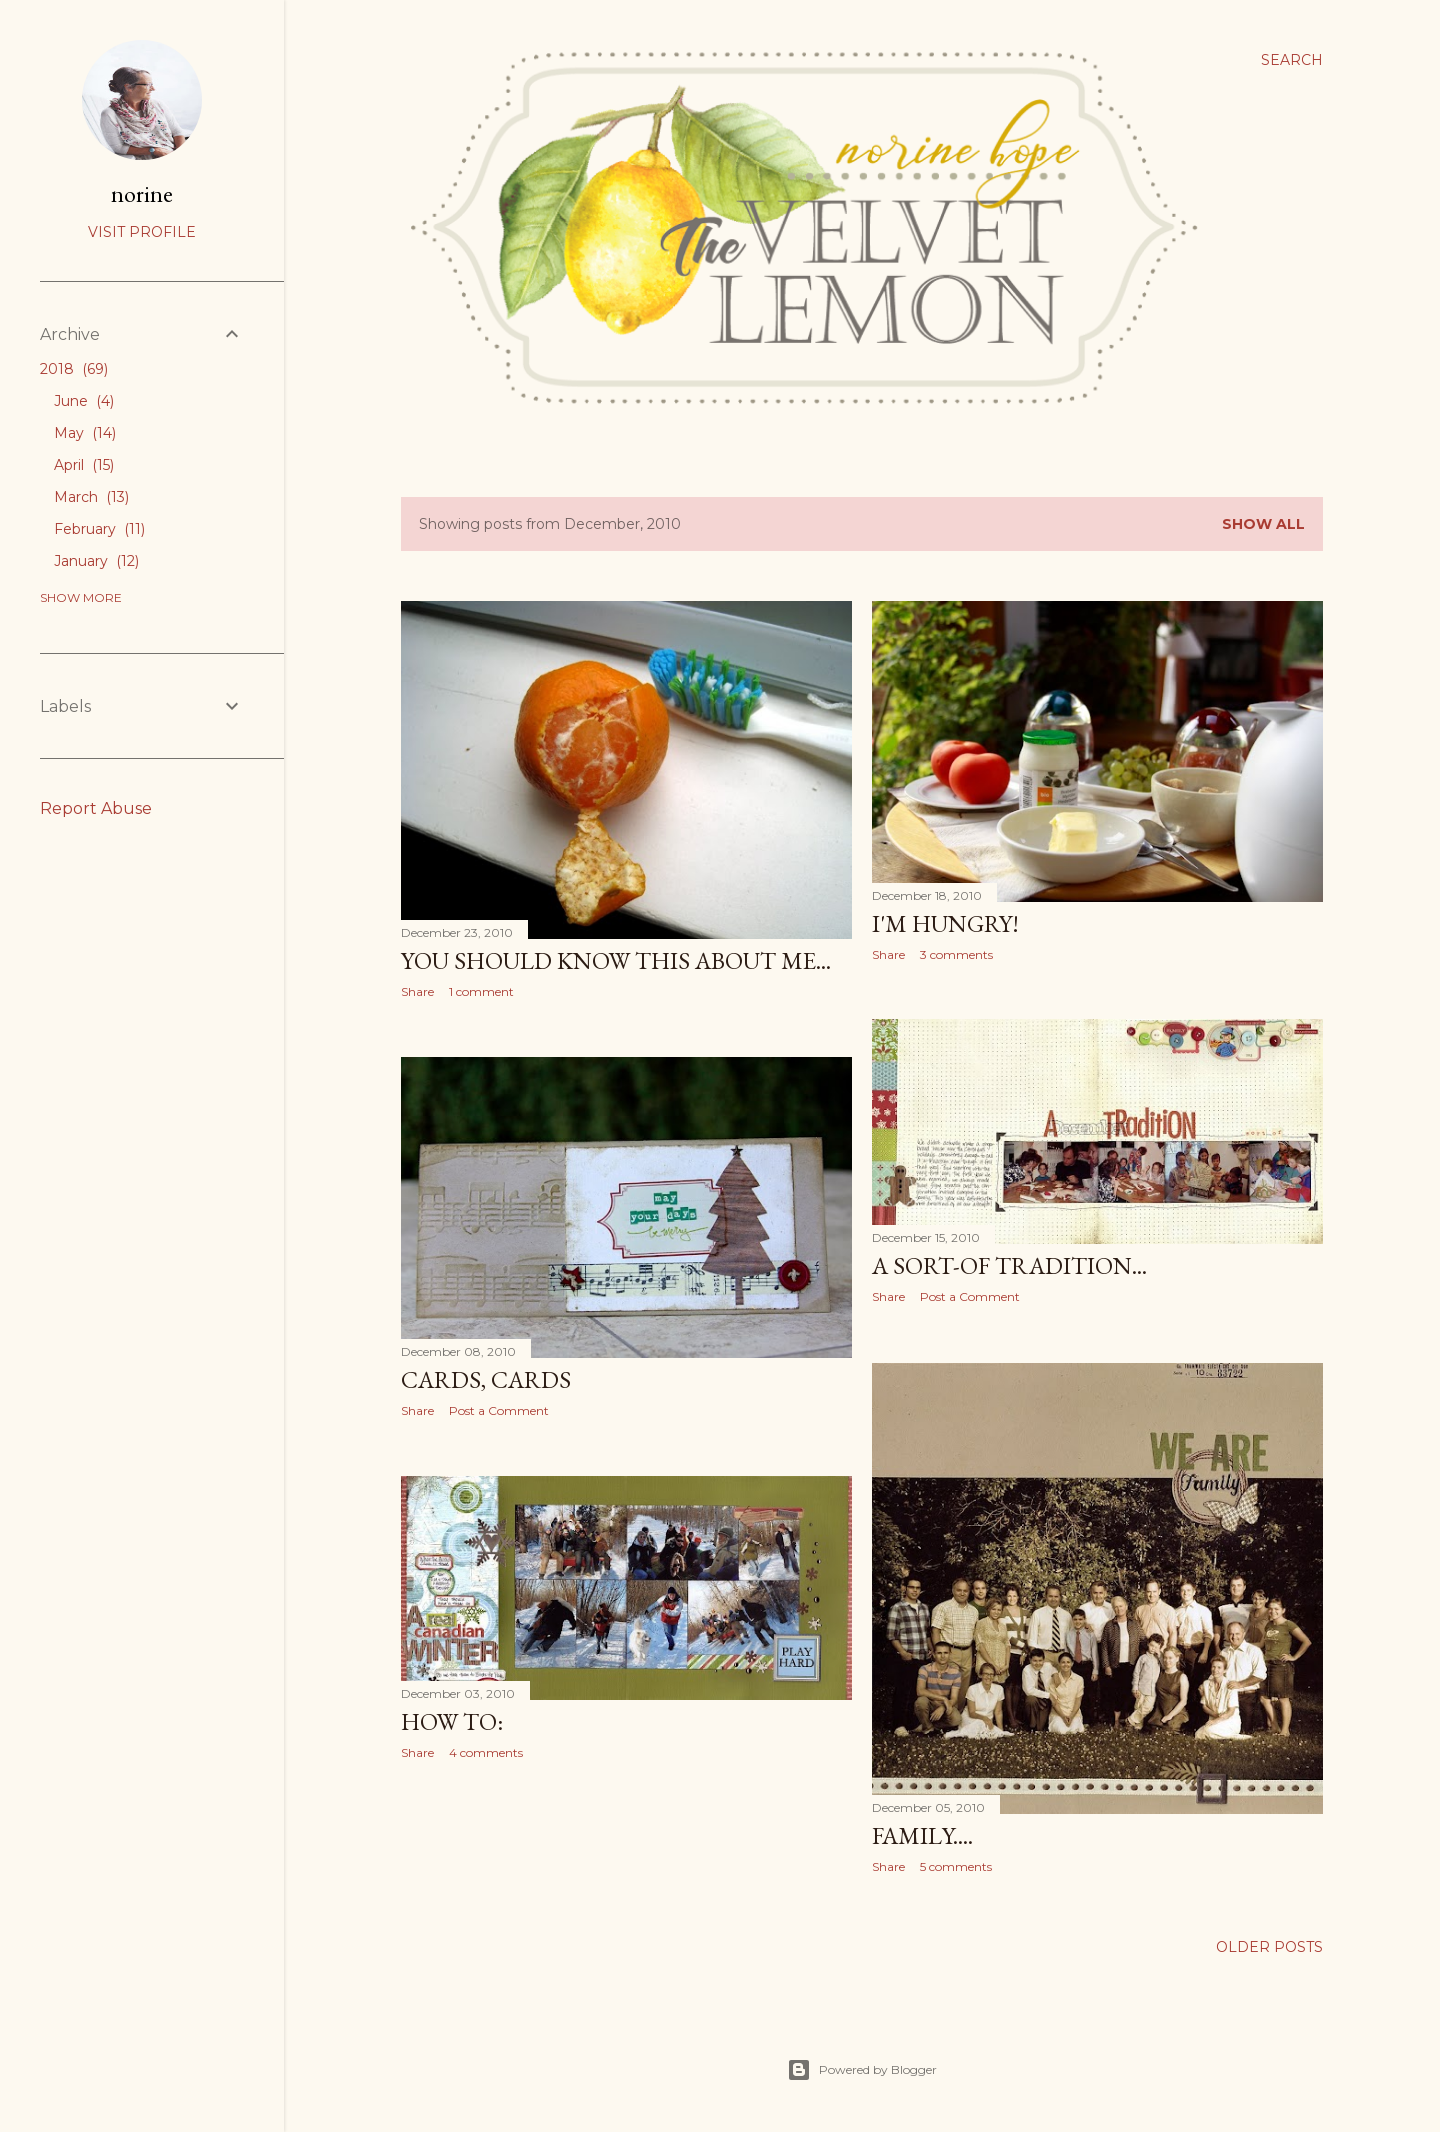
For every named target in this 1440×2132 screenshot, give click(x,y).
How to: (452, 1721)
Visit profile (142, 232)
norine (142, 193)
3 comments (956, 954)
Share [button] (417, 991)
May (85, 433)
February (99, 529)
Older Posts (1269, 1947)
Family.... (922, 1835)
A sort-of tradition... (1009, 1265)
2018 (74, 369)
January (96, 561)
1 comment (481, 991)
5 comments (956, 1866)
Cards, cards (486, 1379)
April (84, 465)
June (84, 401)
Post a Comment (970, 1296)
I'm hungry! (945, 923)
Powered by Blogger (862, 2070)
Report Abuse (96, 808)
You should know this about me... (616, 960)
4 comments (486, 1752)
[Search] (1292, 60)
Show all (1263, 524)
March (91, 497)
